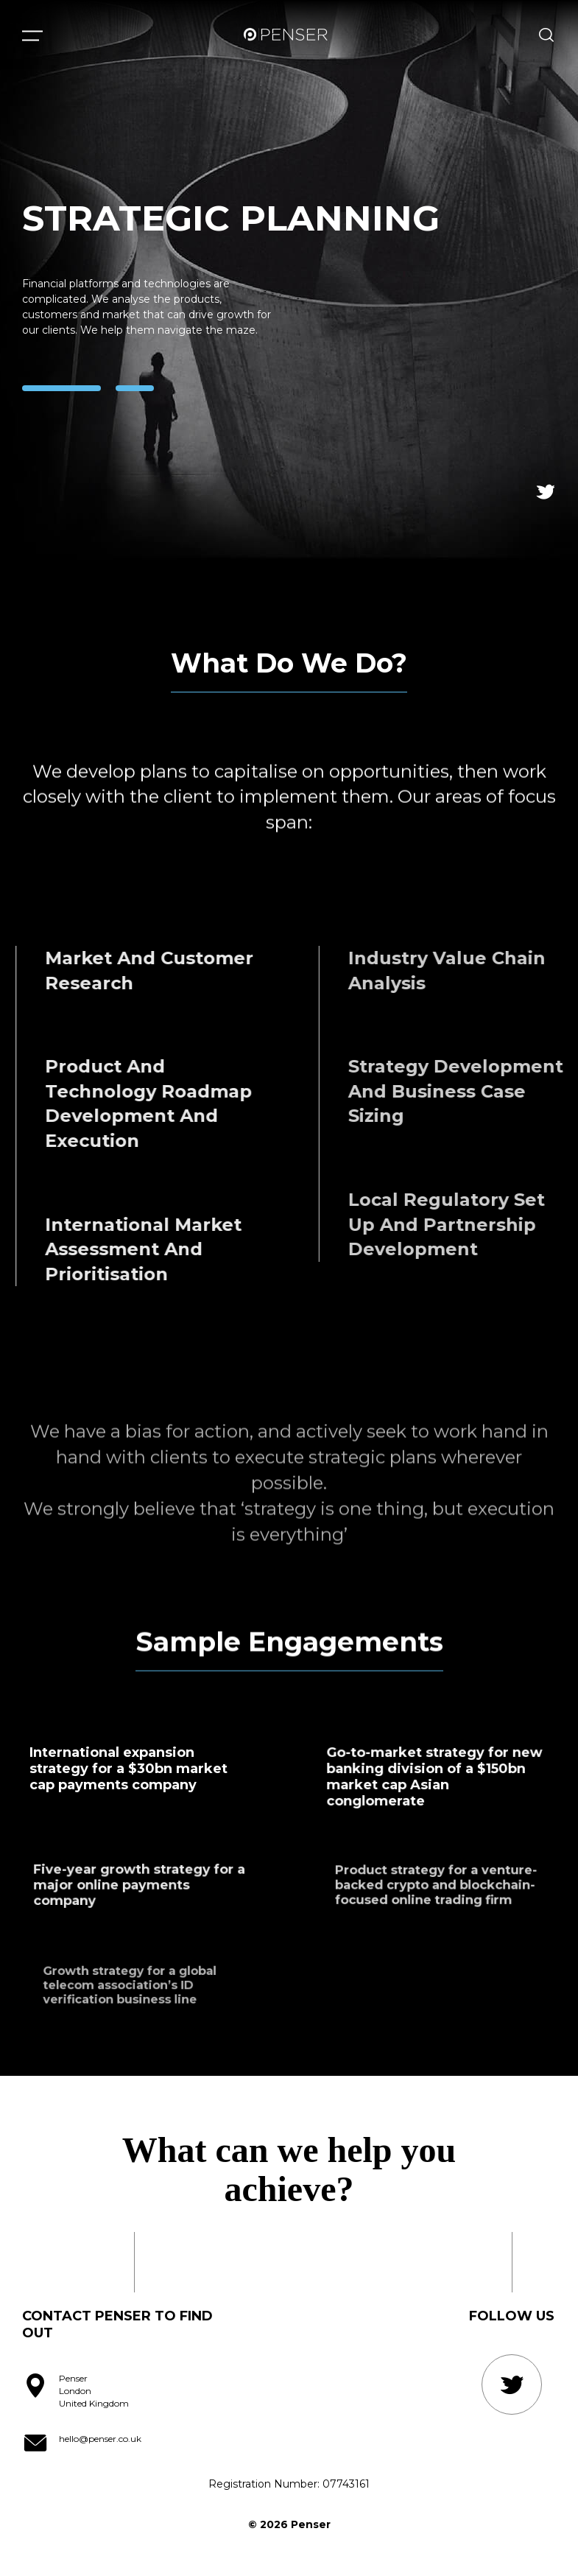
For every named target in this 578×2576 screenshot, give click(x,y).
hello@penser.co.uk (100, 2438)
